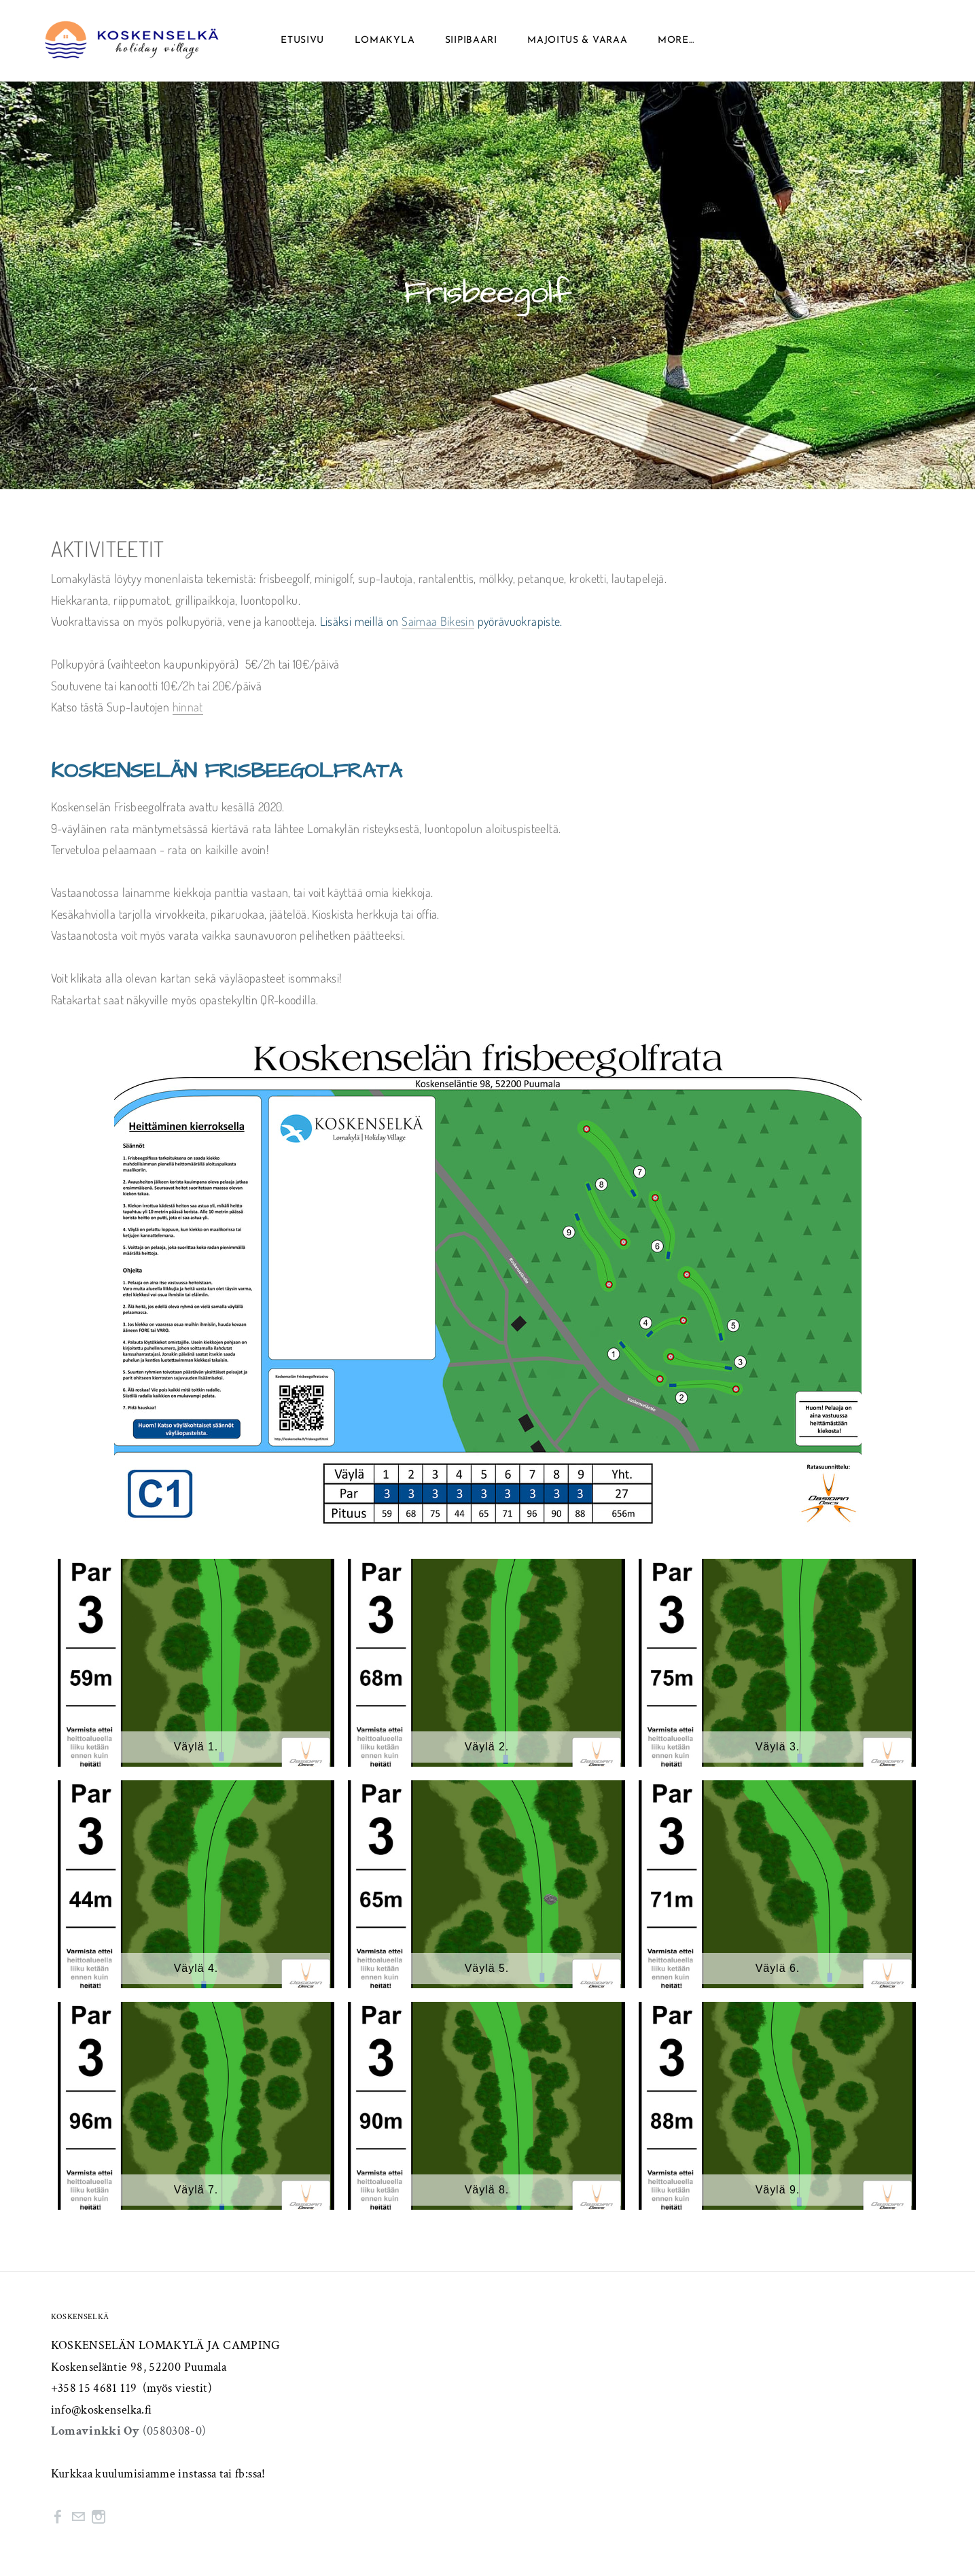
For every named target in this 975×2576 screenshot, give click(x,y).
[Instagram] (98, 2517)
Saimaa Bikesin (438, 621)
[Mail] (78, 2517)
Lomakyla (385, 40)
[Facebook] (58, 2517)
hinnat (188, 706)
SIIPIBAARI (471, 40)
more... (676, 40)
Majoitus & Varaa (577, 40)
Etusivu (302, 40)
